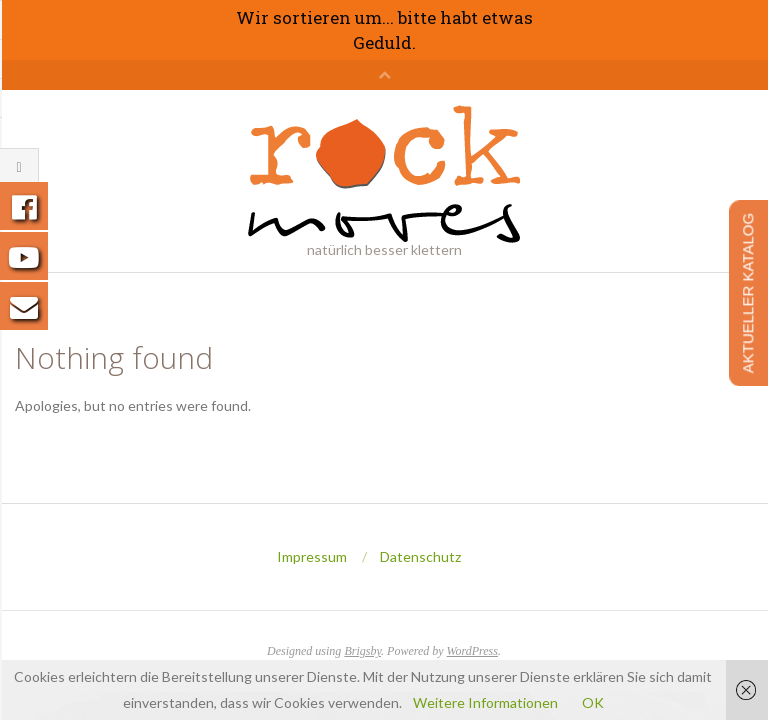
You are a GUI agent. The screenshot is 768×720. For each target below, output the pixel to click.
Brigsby (362, 651)
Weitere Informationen (485, 702)
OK (593, 702)
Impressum (312, 556)
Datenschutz (420, 556)
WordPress (472, 651)
